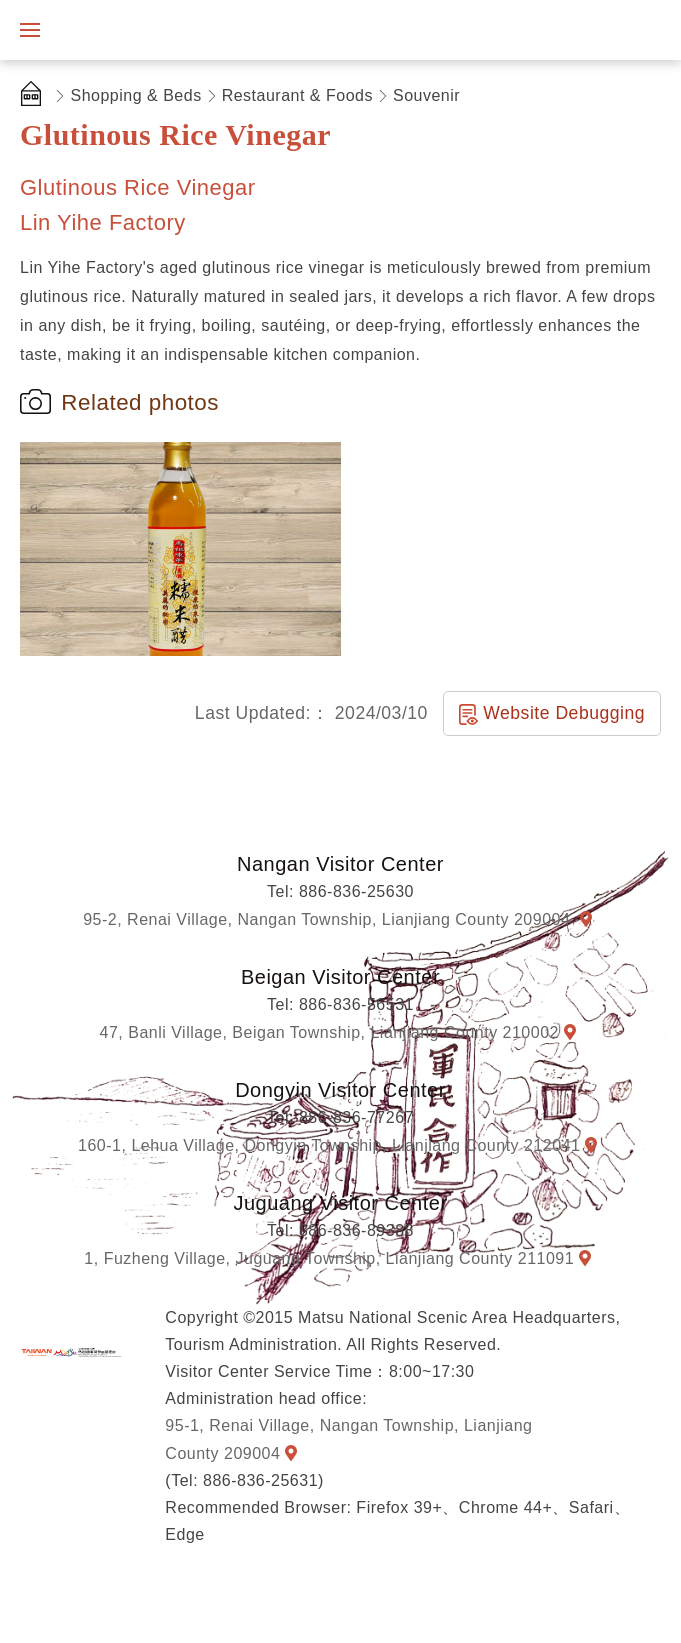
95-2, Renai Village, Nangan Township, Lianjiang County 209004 (329, 919)
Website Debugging (564, 713)
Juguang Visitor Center (340, 1203)
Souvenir (426, 95)
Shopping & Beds (136, 95)
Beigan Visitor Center (340, 977)
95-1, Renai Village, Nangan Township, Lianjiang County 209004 (348, 1439)
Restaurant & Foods (297, 95)
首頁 (35, 96)
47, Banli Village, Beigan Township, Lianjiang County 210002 (329, 1032)
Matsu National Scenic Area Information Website (157, 30)
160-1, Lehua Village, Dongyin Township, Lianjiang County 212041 (329, 1145)
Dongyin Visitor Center (340, 1090)
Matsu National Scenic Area (71, 1352)
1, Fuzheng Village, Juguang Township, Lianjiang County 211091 (329, 1258)
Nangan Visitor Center (340, 864)
